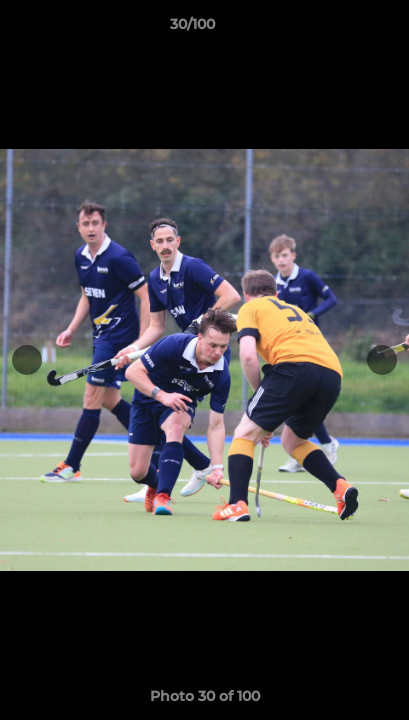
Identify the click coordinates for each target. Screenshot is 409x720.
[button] (337, 29)
